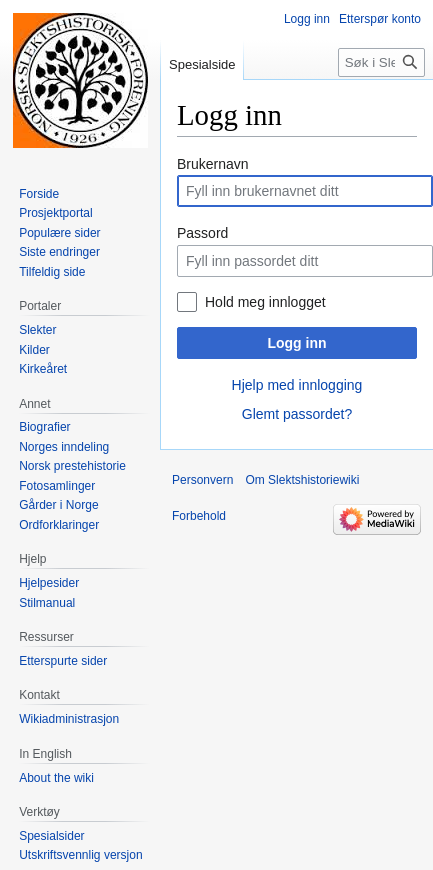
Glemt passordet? (297, 414)
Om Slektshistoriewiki (302, 480)
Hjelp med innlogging (297, 385)
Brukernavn (213, 164)
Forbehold (199, 516)
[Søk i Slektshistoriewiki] (381, 62)
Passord (202, 233)
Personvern (202, 480)
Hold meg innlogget (265, 302)
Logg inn (296, 343)
